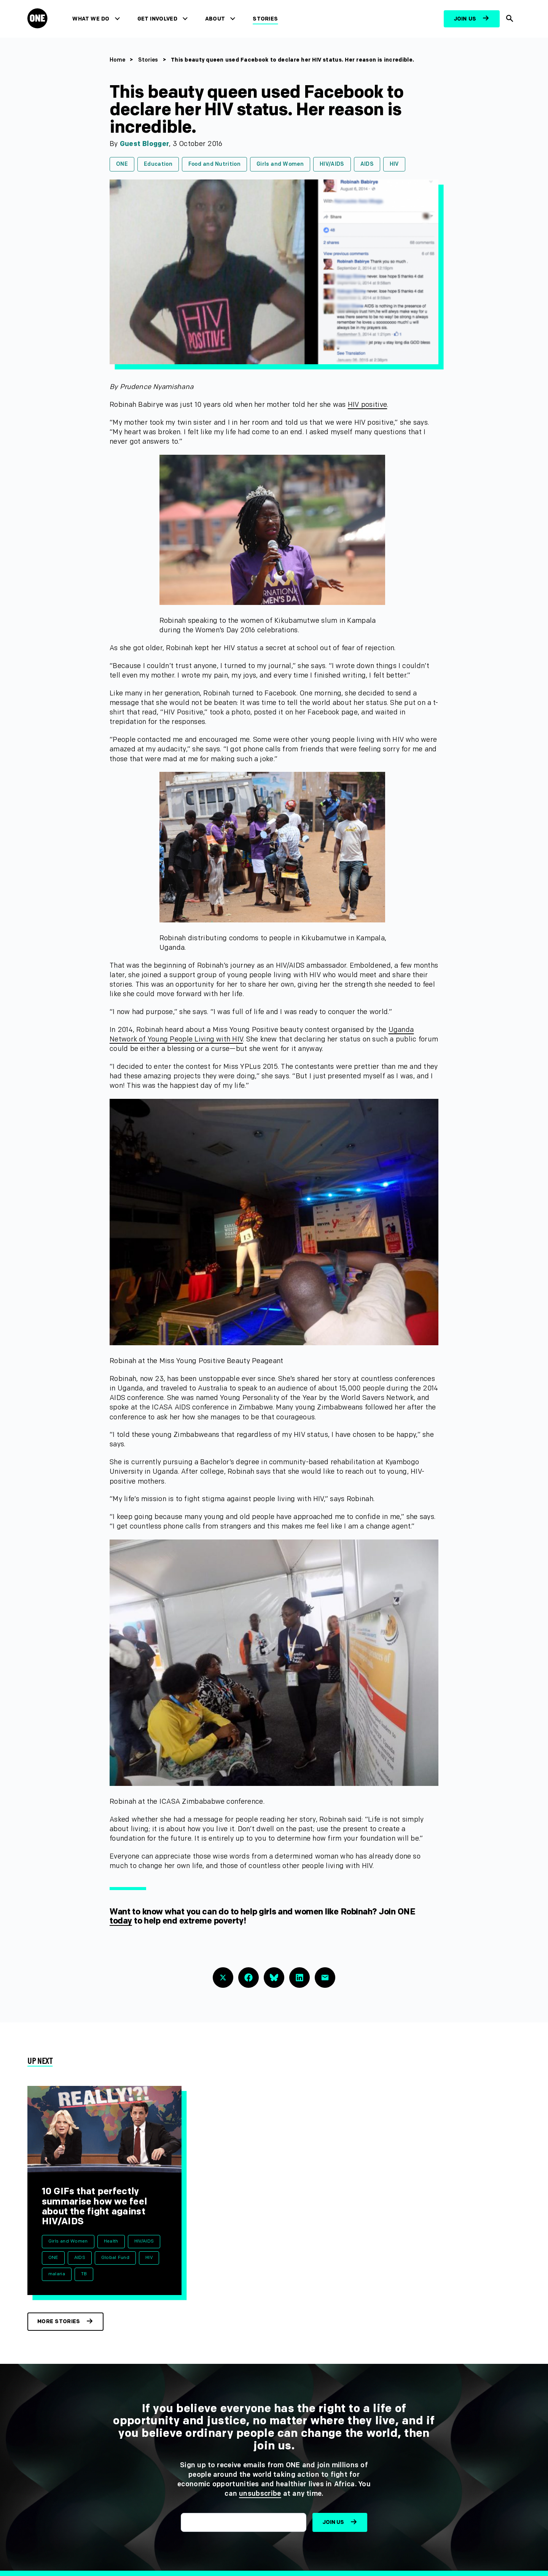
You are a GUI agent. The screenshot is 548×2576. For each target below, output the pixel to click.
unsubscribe (260, 2494)
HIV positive (367, 405)
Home (117, 60)
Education (158, 164)
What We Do (91, 19)
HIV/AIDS (332, 164)
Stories (265, 19)
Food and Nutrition (214, 164)
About (216, 19)
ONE (122, 164)
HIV (394, 164)
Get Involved (158, 19)
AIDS (367, 164)
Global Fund (115, 2257)
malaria (56, 2274)
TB (84, 2274)
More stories (58, 2321)
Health (111, 2241)
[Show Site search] (510, 19)
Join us (465, 19)
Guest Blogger (144, 144)
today (121, 1921)
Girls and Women (280, 164)
